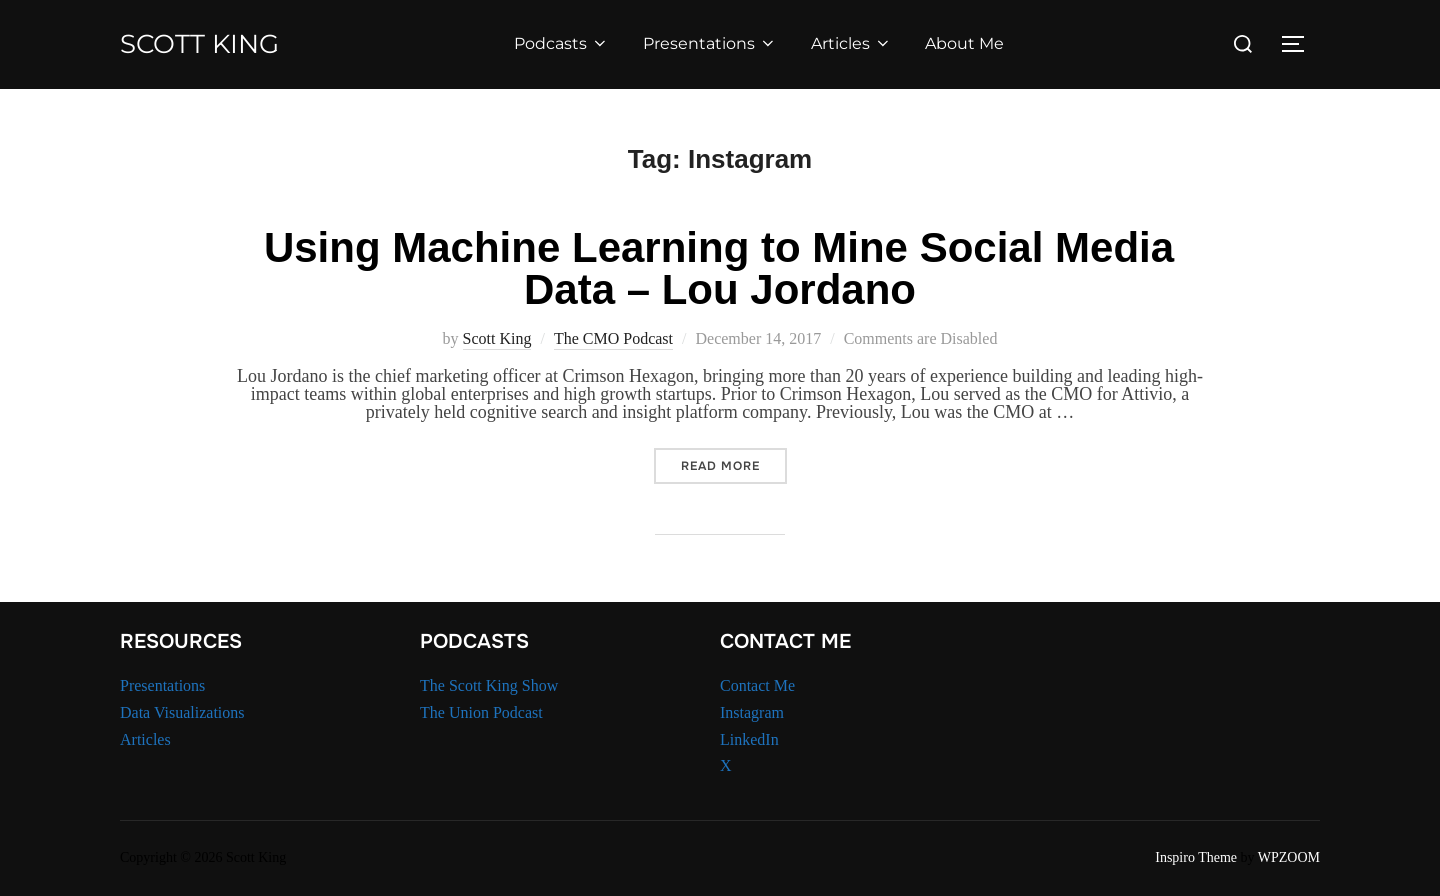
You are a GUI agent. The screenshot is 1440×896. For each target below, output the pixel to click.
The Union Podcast (481, 712)
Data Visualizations (182, 712)
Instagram (752, 712)
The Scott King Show (489, 685)
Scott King (199, 44)
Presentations (710, 43)
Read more (734, 465)
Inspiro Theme (1196, 857)
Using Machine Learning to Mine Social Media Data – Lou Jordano (719, 268)
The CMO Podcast (613, 338)
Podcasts (561, 43)
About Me (964, 43)
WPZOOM (1289, 857)
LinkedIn (749, 739)
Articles (851, 43)
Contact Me (757, 685)
